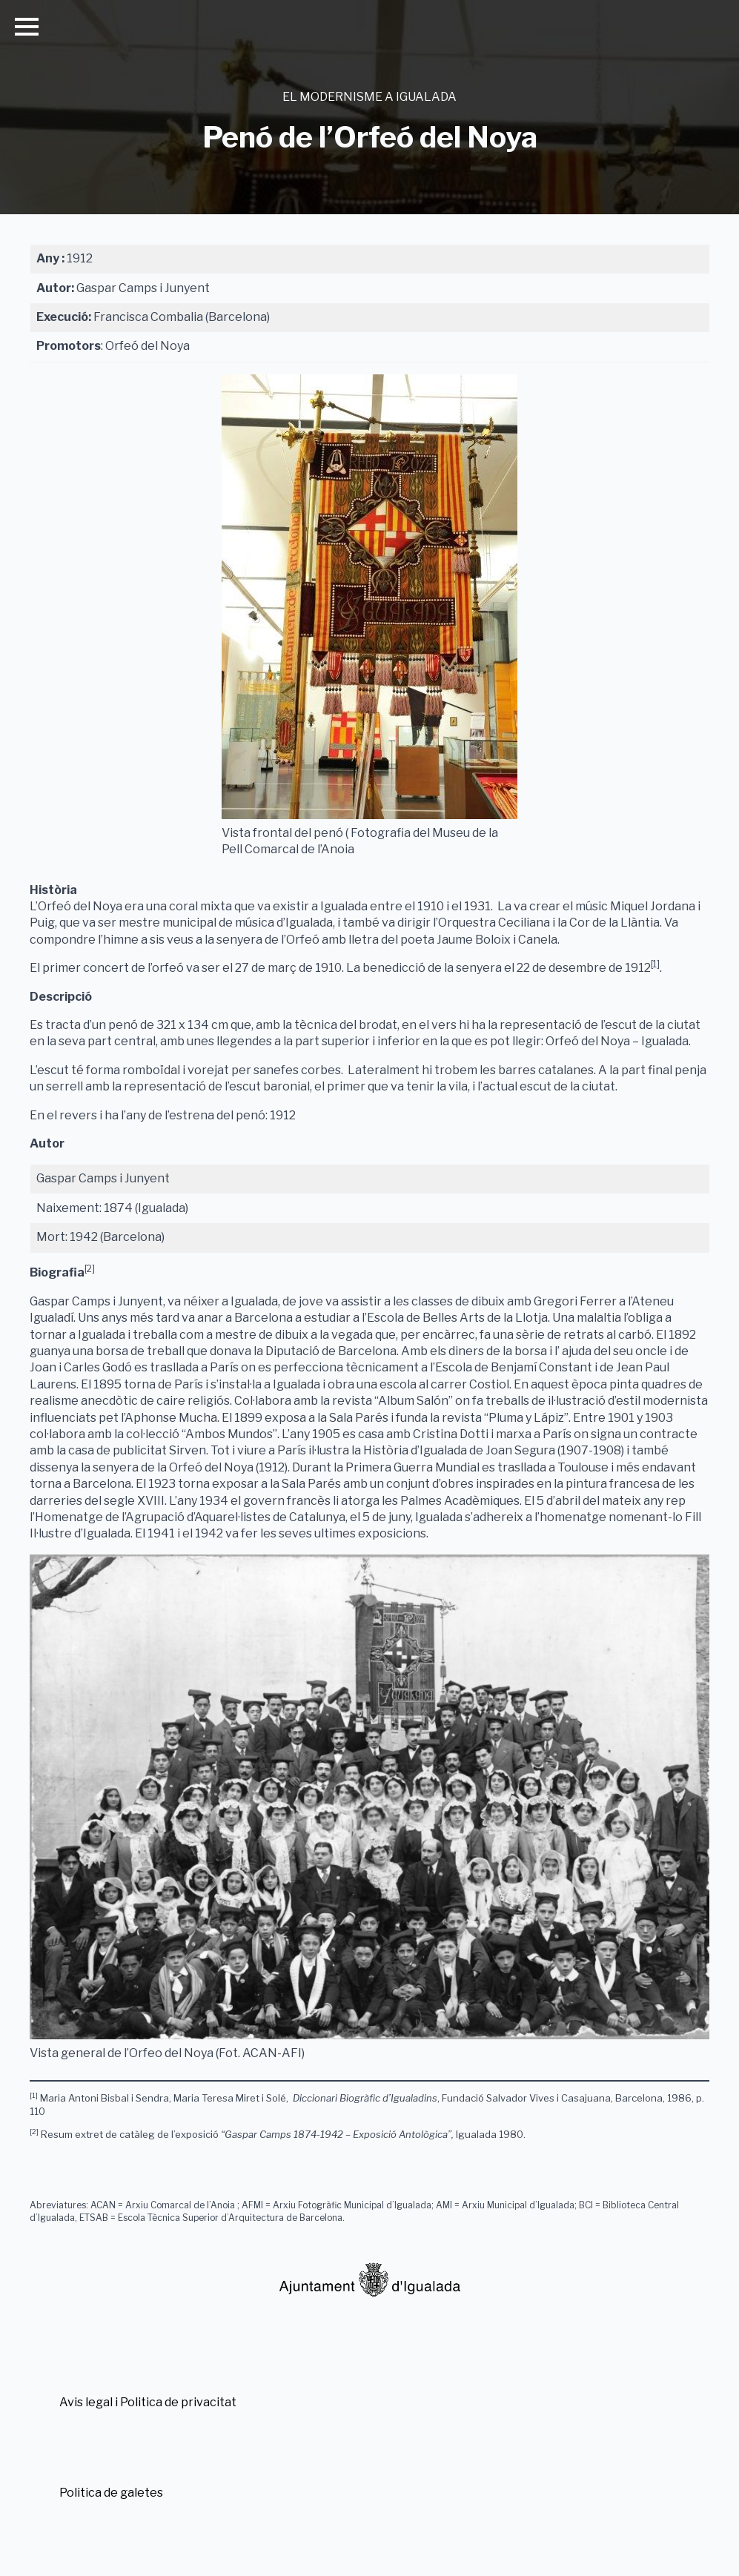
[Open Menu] (27, 27)
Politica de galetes (111, 2493)
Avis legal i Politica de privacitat (147, 2402)
